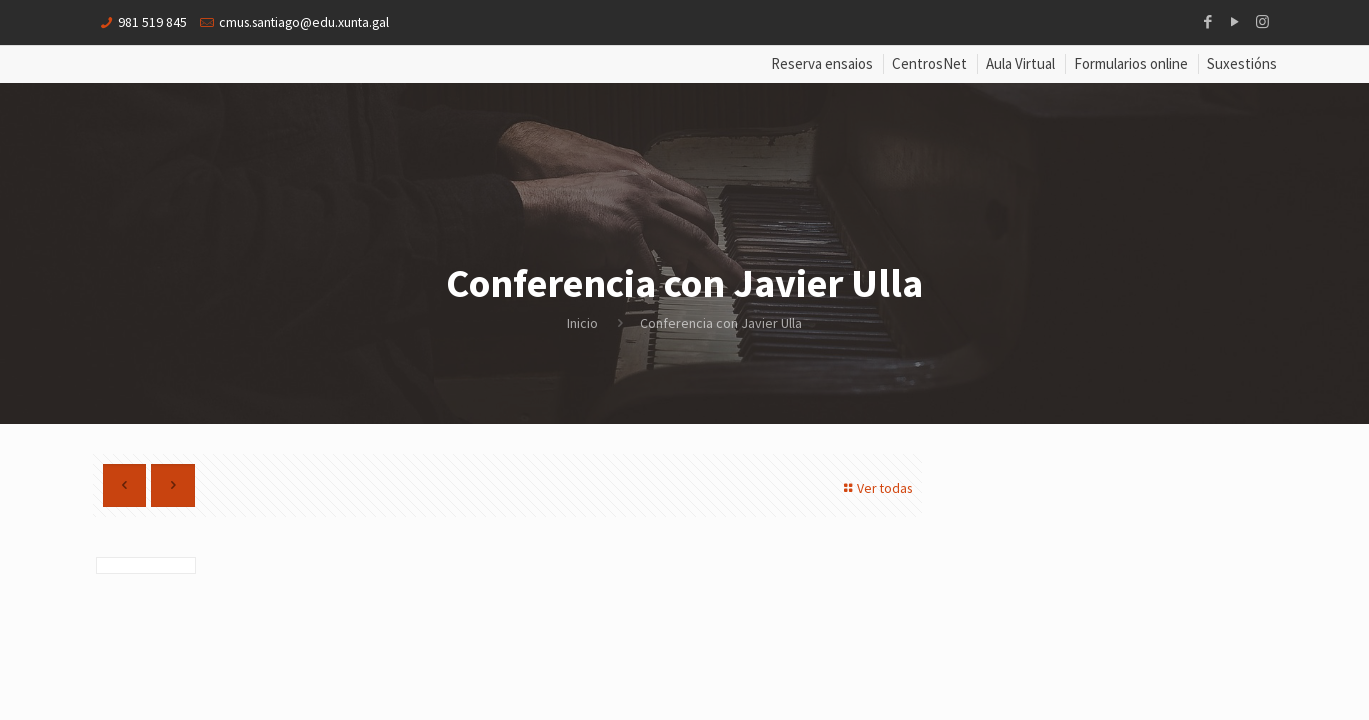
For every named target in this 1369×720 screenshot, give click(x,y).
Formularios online (1131, 64)
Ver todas (874, 488)
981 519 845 (152, 22)
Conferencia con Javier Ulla (721, 323)
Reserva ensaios (822, 64)
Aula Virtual (1020, 64)
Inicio (582, 323)
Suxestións (1242, 64)
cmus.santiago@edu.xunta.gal (308, 22)
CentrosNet (929, 64)
